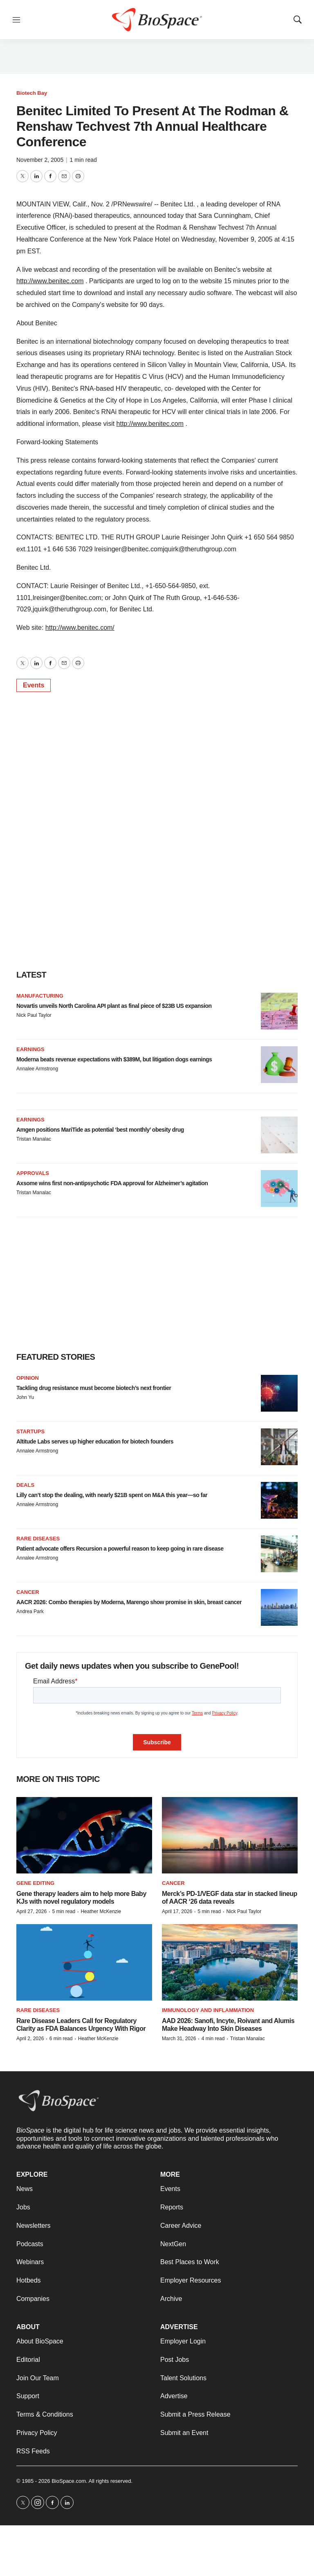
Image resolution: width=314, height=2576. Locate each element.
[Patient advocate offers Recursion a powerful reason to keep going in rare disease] (279, 1553)
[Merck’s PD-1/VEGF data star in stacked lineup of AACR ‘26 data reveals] (230, 1835)
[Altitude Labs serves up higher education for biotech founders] (279, 1446)
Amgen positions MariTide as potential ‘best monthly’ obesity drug (100, 1129)
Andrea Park (30, 1611)
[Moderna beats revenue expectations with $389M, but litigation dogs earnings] (279, 1064)
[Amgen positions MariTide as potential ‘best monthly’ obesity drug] (279, 1135)
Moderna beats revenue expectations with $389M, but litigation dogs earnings (114, 1059)
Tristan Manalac (33, 1139)
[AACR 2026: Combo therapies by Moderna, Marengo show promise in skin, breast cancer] (279, 1607)
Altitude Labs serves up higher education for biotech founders (94, 1441)
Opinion (27, 1378)
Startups (30, 1431)
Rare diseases (38, 1538)
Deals (25, 1485)
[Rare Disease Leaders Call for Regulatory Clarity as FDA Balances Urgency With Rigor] (84, 1962)
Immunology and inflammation (208, 2010)
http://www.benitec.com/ (79, 627)
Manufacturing (39, 996)
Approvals (32, 1173)
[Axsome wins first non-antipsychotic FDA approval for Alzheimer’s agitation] (279, 1188)
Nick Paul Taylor (34, 1015)
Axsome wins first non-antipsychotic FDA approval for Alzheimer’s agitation (112, 1183)
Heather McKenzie (101, 1911)
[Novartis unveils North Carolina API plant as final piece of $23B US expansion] (279, 1011)
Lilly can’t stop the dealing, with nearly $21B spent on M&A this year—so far (111, 1495)
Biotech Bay (31, 93)
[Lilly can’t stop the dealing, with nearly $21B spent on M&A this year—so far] (279, 1500)
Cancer (27, 1592)
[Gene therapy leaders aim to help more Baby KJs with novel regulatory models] (84, 1835)
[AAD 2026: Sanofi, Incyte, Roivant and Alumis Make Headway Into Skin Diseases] (230, 1962)
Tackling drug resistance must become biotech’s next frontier (93, 1388)
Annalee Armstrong (37, 1069)
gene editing (35, 1883)
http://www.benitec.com (50, 281)
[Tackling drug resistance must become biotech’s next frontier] (279, 1393)
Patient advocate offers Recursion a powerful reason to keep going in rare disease (119, 1548)
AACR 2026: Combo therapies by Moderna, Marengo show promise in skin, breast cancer (129, 1602)
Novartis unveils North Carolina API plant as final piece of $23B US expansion (114, 1006)
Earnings (30, 1049)
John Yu (25, 1397)
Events (33, 685)
